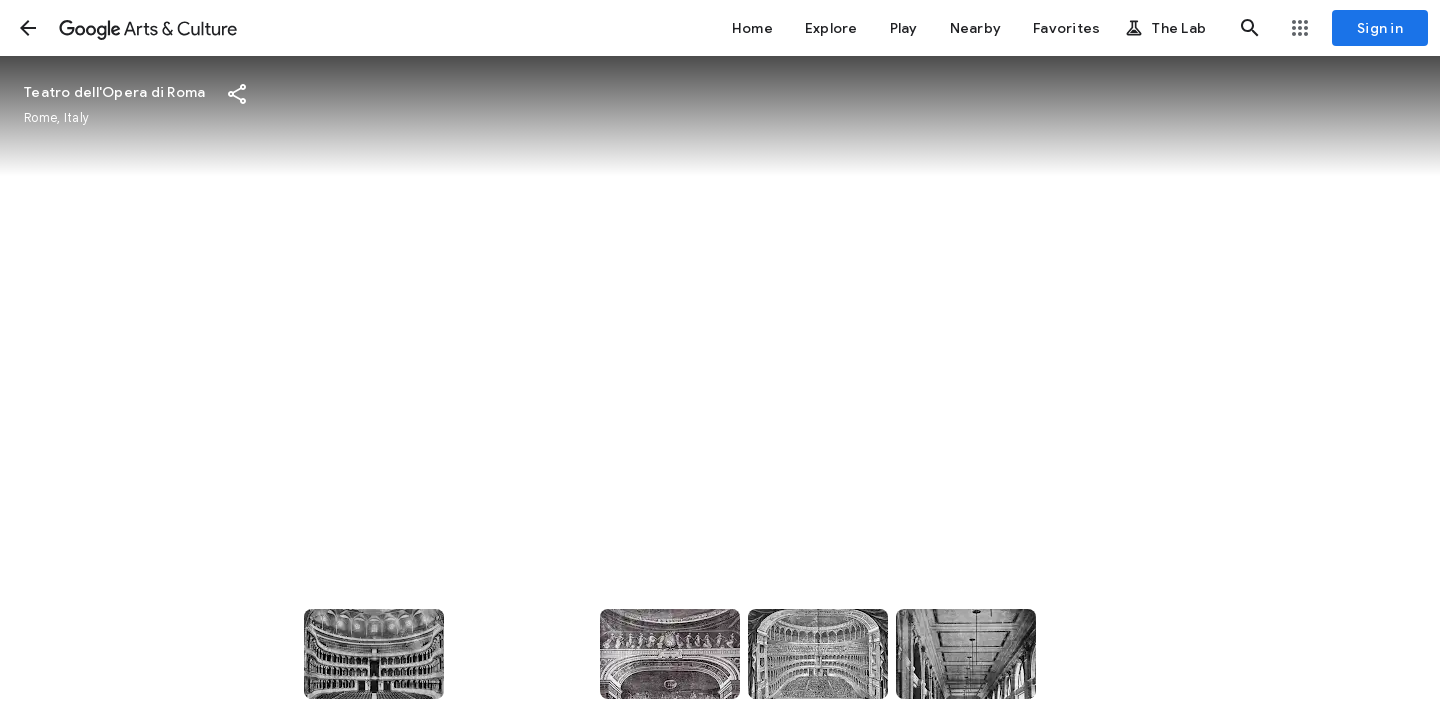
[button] (28, 28)
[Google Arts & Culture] (148, 28)
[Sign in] (1380, 28)
